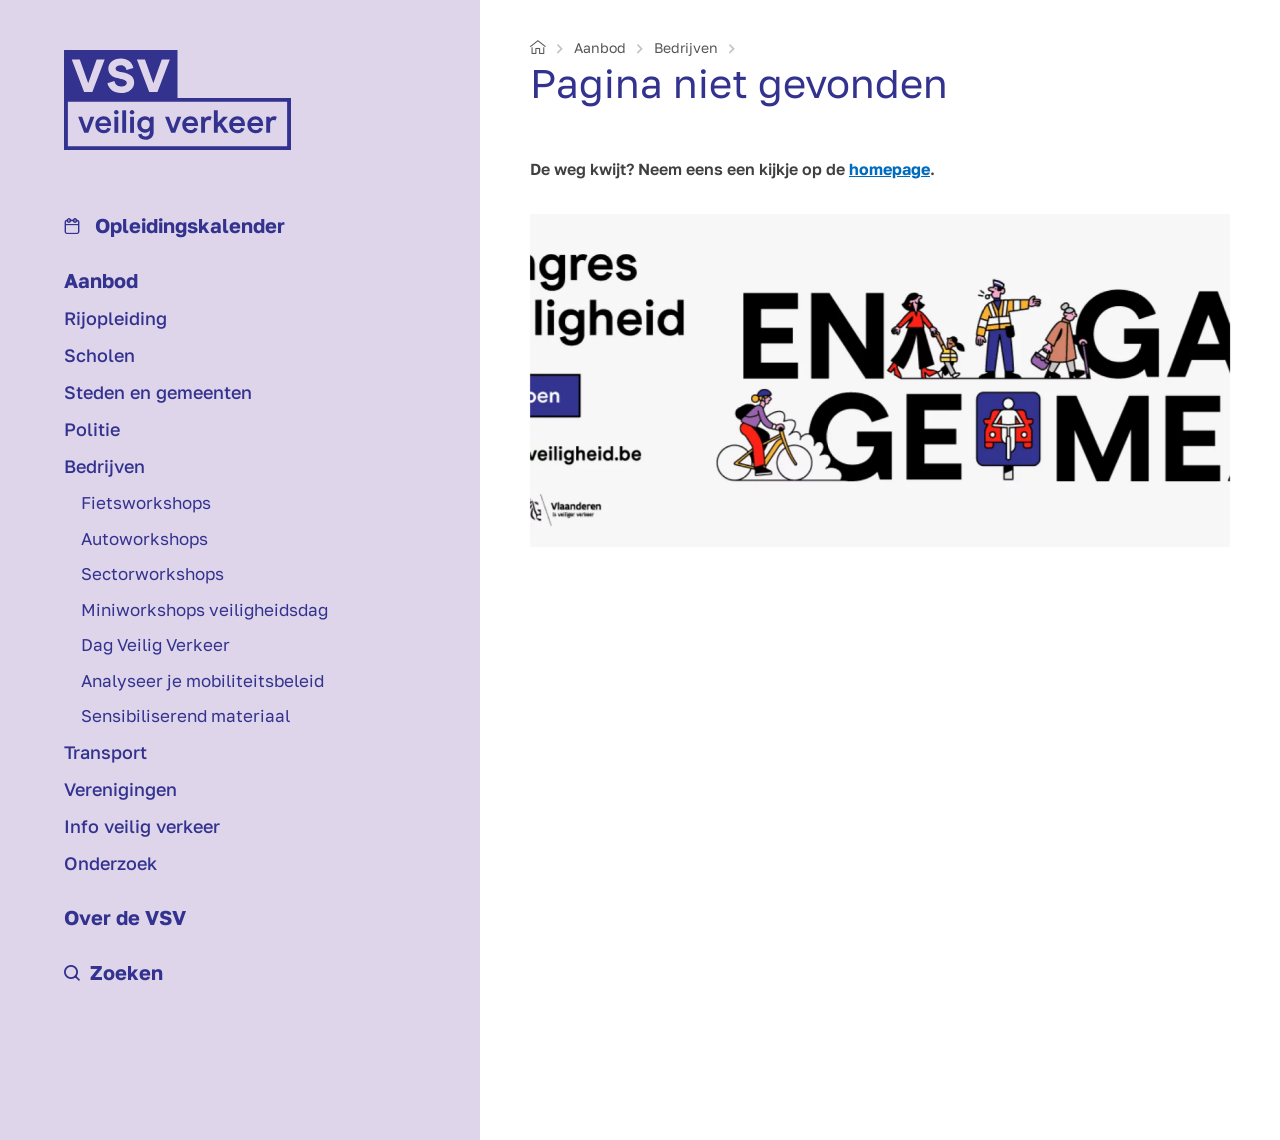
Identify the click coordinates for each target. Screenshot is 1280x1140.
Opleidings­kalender (174, 225)
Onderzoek (110, 863)
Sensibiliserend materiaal (185, 715)
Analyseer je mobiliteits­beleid (202, 680)
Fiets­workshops (146, 502)
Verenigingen (120, 789)
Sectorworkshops (152, 573)
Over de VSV (125, 917)
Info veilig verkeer (142, 826)
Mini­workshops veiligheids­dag (204, 609)
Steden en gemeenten (158, 392)
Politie (92, 429)
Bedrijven (104, 466)
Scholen (99, 355)
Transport (105, 752)
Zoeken (113, 972)
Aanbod (101, 280)
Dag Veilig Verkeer (155, 644)
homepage (889, 169)
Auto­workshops (144, 538)
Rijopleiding (115, 318)
